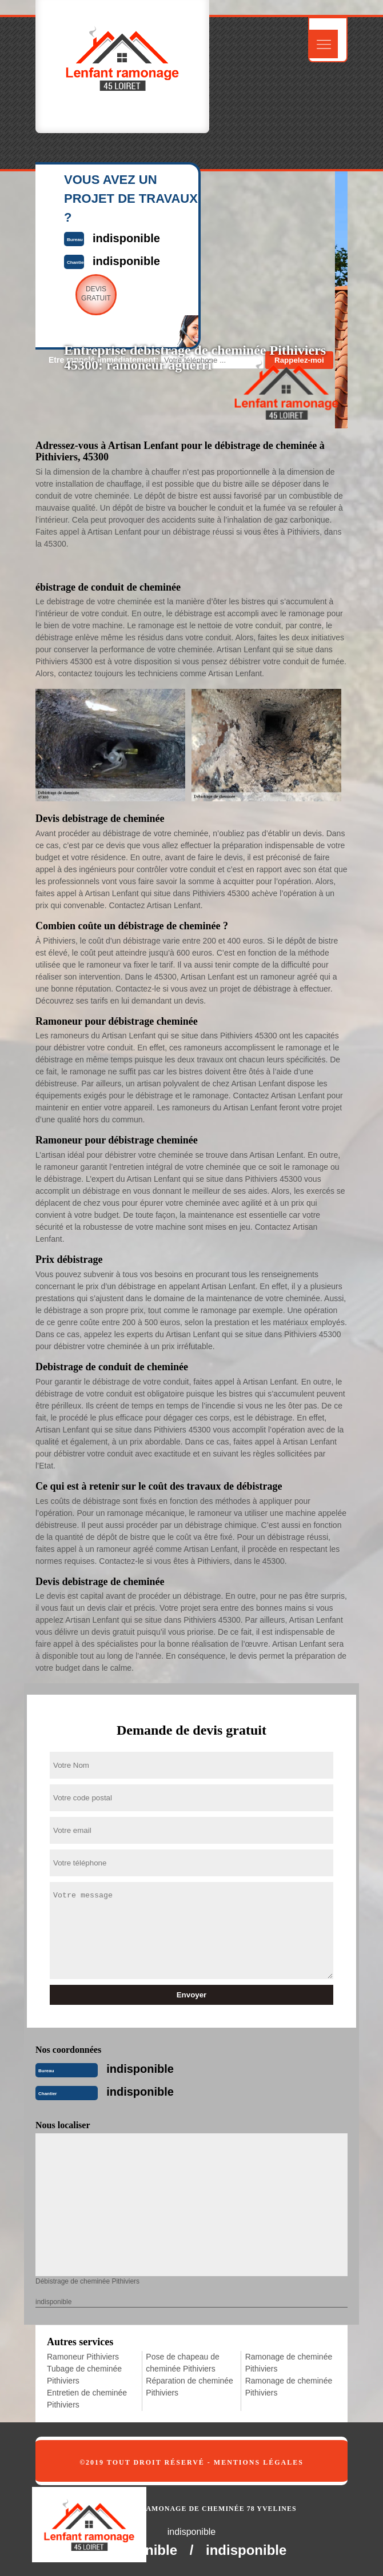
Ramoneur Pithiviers (83, 2356)
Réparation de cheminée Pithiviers (189, 2386)
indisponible (140, 2069)
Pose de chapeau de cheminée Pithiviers (182, 2362)
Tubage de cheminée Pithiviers (84, 2374)
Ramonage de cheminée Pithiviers (289, 2362)
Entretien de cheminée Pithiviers (87, 2398)
